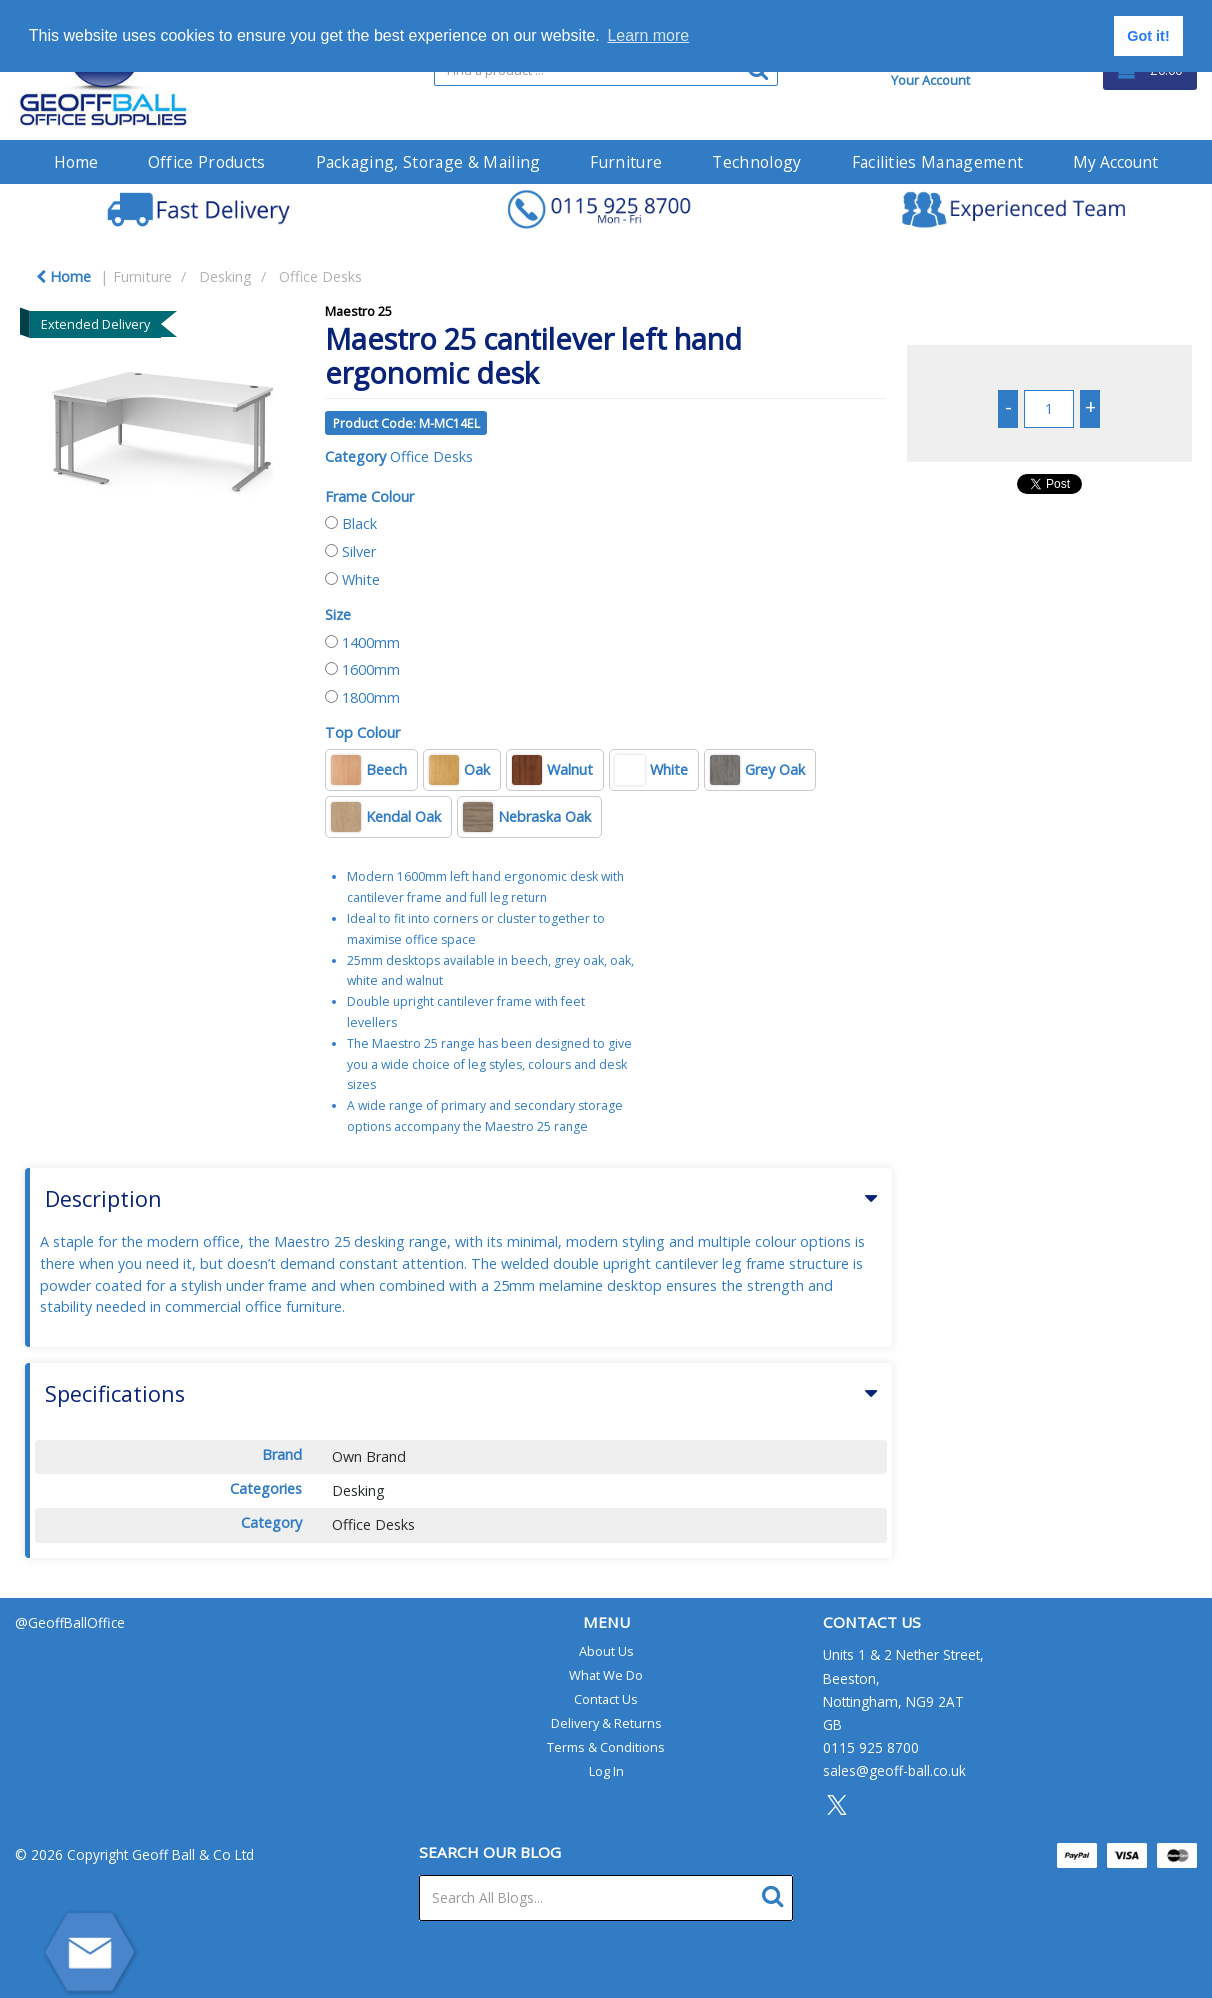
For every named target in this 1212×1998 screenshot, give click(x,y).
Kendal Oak (386, 817)
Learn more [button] (648, 35)
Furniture (626, 162)
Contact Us (606, 1699)
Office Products (207, 162)
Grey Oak (757, 770)
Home (76, 162)
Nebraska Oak (527, 817)
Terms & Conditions (606, 1747)
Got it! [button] (1148, 36)
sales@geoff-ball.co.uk (894, 1770)
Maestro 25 (358, 311)
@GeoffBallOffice (70, 1622)
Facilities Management (938, 162)
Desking (225, 276)
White (361, 579)
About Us (606, 1651)
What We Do (606, 1675)
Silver (359, 551)
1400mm (371, 642)
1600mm (371, 669)
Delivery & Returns (606, 1723)
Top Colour (362, 732)
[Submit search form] (777, 1893)
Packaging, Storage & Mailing (428, 162)
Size (338, 614)
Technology (756, 162)
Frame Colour (369, 496)
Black (359, 523)
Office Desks (320, 276)
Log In (606, 1771)
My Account (1115, 162)
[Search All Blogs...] (606, 1898)
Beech (369, 770)
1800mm (371, 697)
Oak (459, 770)
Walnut (552, 770)
